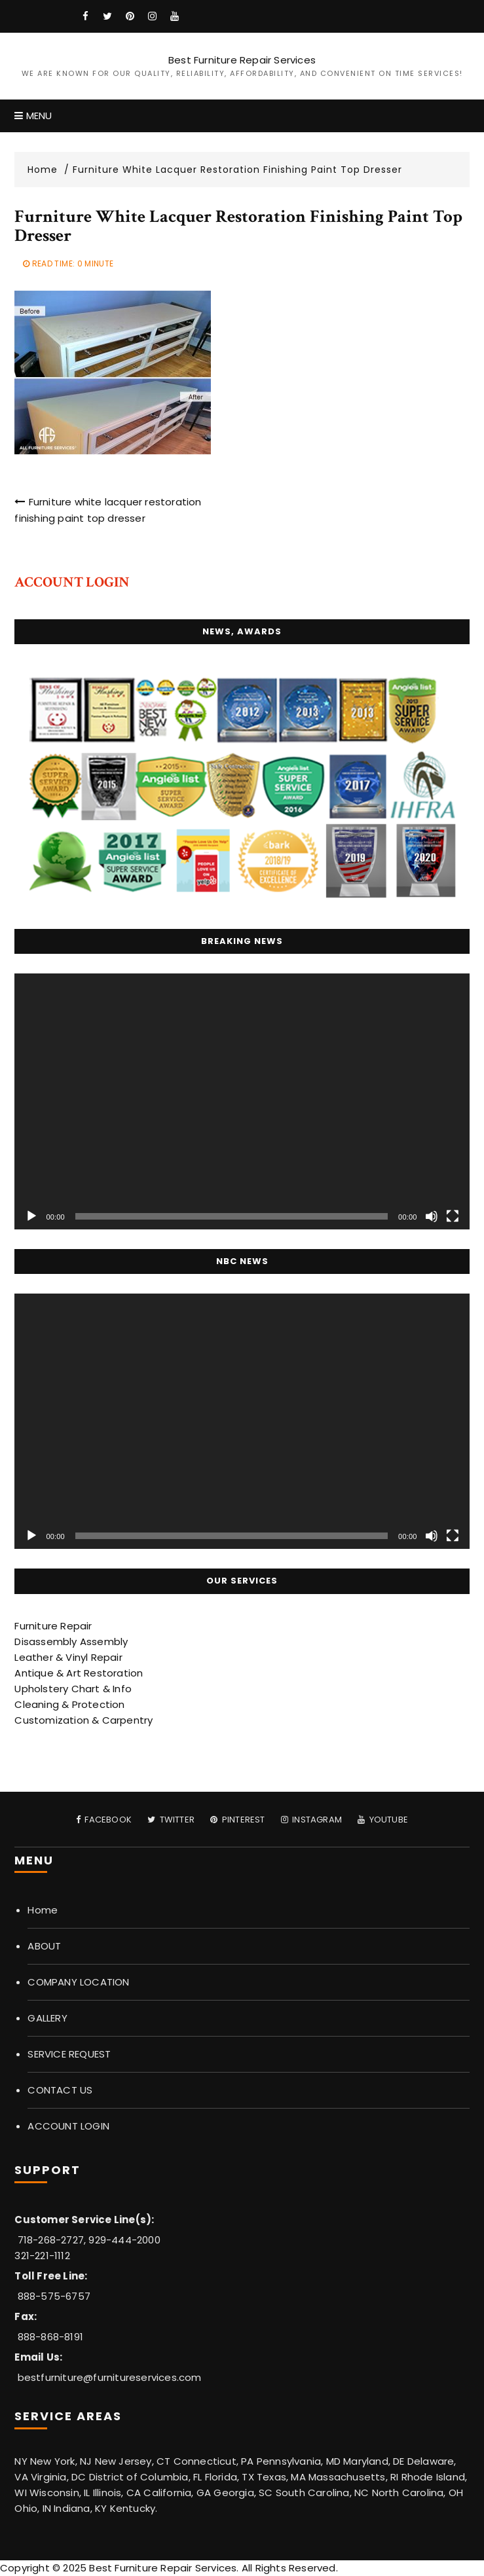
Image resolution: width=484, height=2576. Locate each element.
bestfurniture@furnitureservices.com (110, 2377)
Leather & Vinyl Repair (68, 1657)
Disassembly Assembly (71, 1641)
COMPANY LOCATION (78, 1982)
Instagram (311, 1819)
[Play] (31, 1216)
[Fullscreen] (452, 1216)
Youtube (383, 1819)
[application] (241, 1101)
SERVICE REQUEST (69, 2054)
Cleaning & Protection (69, 1704)
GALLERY (47, 2018)
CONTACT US (60, 2090)
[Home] (48, 169)
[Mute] (431, 1216)
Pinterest (237, 1819)
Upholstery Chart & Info (73, 1689)
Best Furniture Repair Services (242, 60)
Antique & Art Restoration (78, 1673)
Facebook (104, 1819)
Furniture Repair (53, 1626)
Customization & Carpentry (83, 1720)
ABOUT (44, 1946)
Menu (33, 115)
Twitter (171, 1819)
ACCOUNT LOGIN (68, 2126)
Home (43, 1910)
